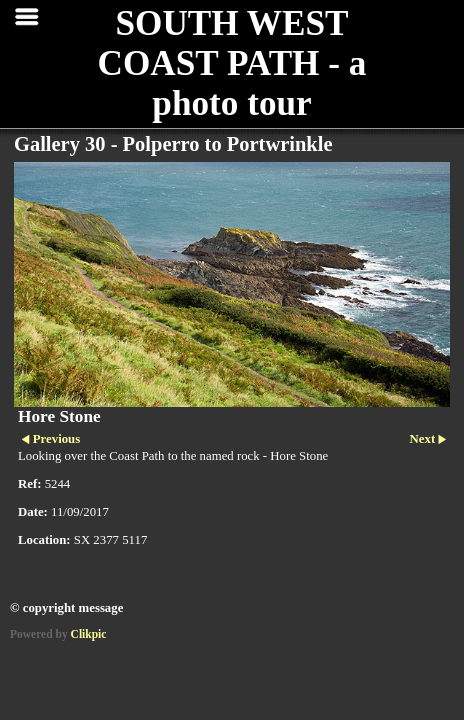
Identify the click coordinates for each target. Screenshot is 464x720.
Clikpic (89, 634)
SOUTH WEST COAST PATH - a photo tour (232, 63)
